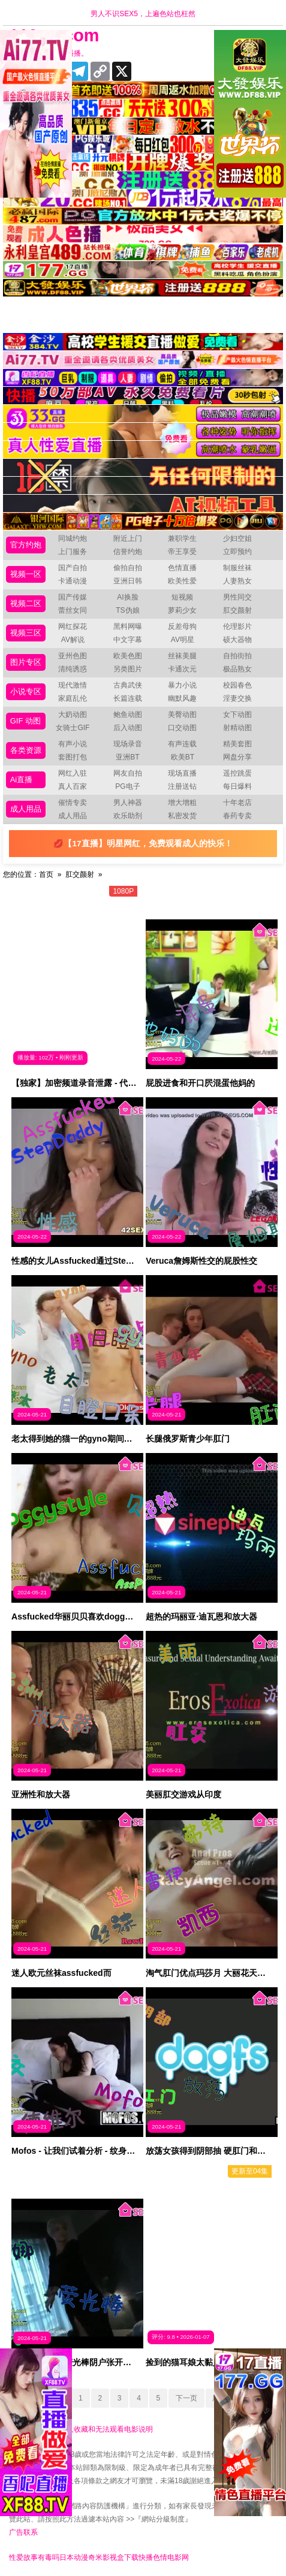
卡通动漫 (72, 581)
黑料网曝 (127, 626)
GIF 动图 (25, 720)
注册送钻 (182, 786)
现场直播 (182, 773)
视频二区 (25, 603)
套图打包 (72, 757)
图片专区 (25, 662)
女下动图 (237, 714)
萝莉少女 (182, 610)
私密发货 (182, 816)
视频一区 (25, 574)
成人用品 (25, 808)
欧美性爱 (182, 581)
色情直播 (182, 568)
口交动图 (182, 728)
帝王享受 (182, 551)
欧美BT (182, 757)
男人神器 (127, 802)
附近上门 (127, 538)
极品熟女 (237, 669)
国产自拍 (72, 568)
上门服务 (72, 551)
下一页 (187, 2398)
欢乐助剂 (127, 816)
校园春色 (237, 685)
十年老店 (237, 802)
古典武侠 (127, 685)
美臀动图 (182, 714)
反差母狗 (182, 626)
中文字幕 (127, 639)
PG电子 (127, 786)
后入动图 (127, 728)
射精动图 (237, 728)
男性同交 (237, 597)
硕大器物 (237, 639)
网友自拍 (127, 773)
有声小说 (72, 744)
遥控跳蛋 (237, 773)
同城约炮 (72, 538)
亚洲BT (127, 757)
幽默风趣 (182, 698)
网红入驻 (72, 773)
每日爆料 (237, 786)
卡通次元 (182, 669)
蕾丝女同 (72, 610)
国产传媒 (72, 597)
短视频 (182, 597)
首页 (46, 874)
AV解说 (73, 639)
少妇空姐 (237, 538)
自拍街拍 (237, 656)
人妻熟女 (237, 581)
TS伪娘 (127, 610)
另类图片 (127, 669)
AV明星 (182, 639)
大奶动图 (72, 714)
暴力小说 (182, 685)
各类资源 (25, 750)
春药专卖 (237, 816)
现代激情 (72, 685)
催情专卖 (72, 802)
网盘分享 (237, 757)
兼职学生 (182, 538)
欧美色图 (127, 656)
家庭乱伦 (72, 698)
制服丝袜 (237, 568)
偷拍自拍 (127, 568)
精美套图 (237, 744)
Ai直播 (21, 779)
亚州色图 (72, 656)
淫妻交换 (237, 698)
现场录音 (127, 744)
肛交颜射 (237, 610)
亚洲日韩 (127, 581)
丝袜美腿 (182, 656)
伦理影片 (237, 626)
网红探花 (72, 626)
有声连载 (182, 744)
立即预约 (237, 551)
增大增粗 (182, 802)
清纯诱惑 (72, 669)
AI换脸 (127, 597)
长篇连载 (127, 698)
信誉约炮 (127, 551)
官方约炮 (25, 544)
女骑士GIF (72, 728)
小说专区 (25, 691)
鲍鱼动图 (127, 714)
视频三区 (25, 632)
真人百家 (72, 786)
